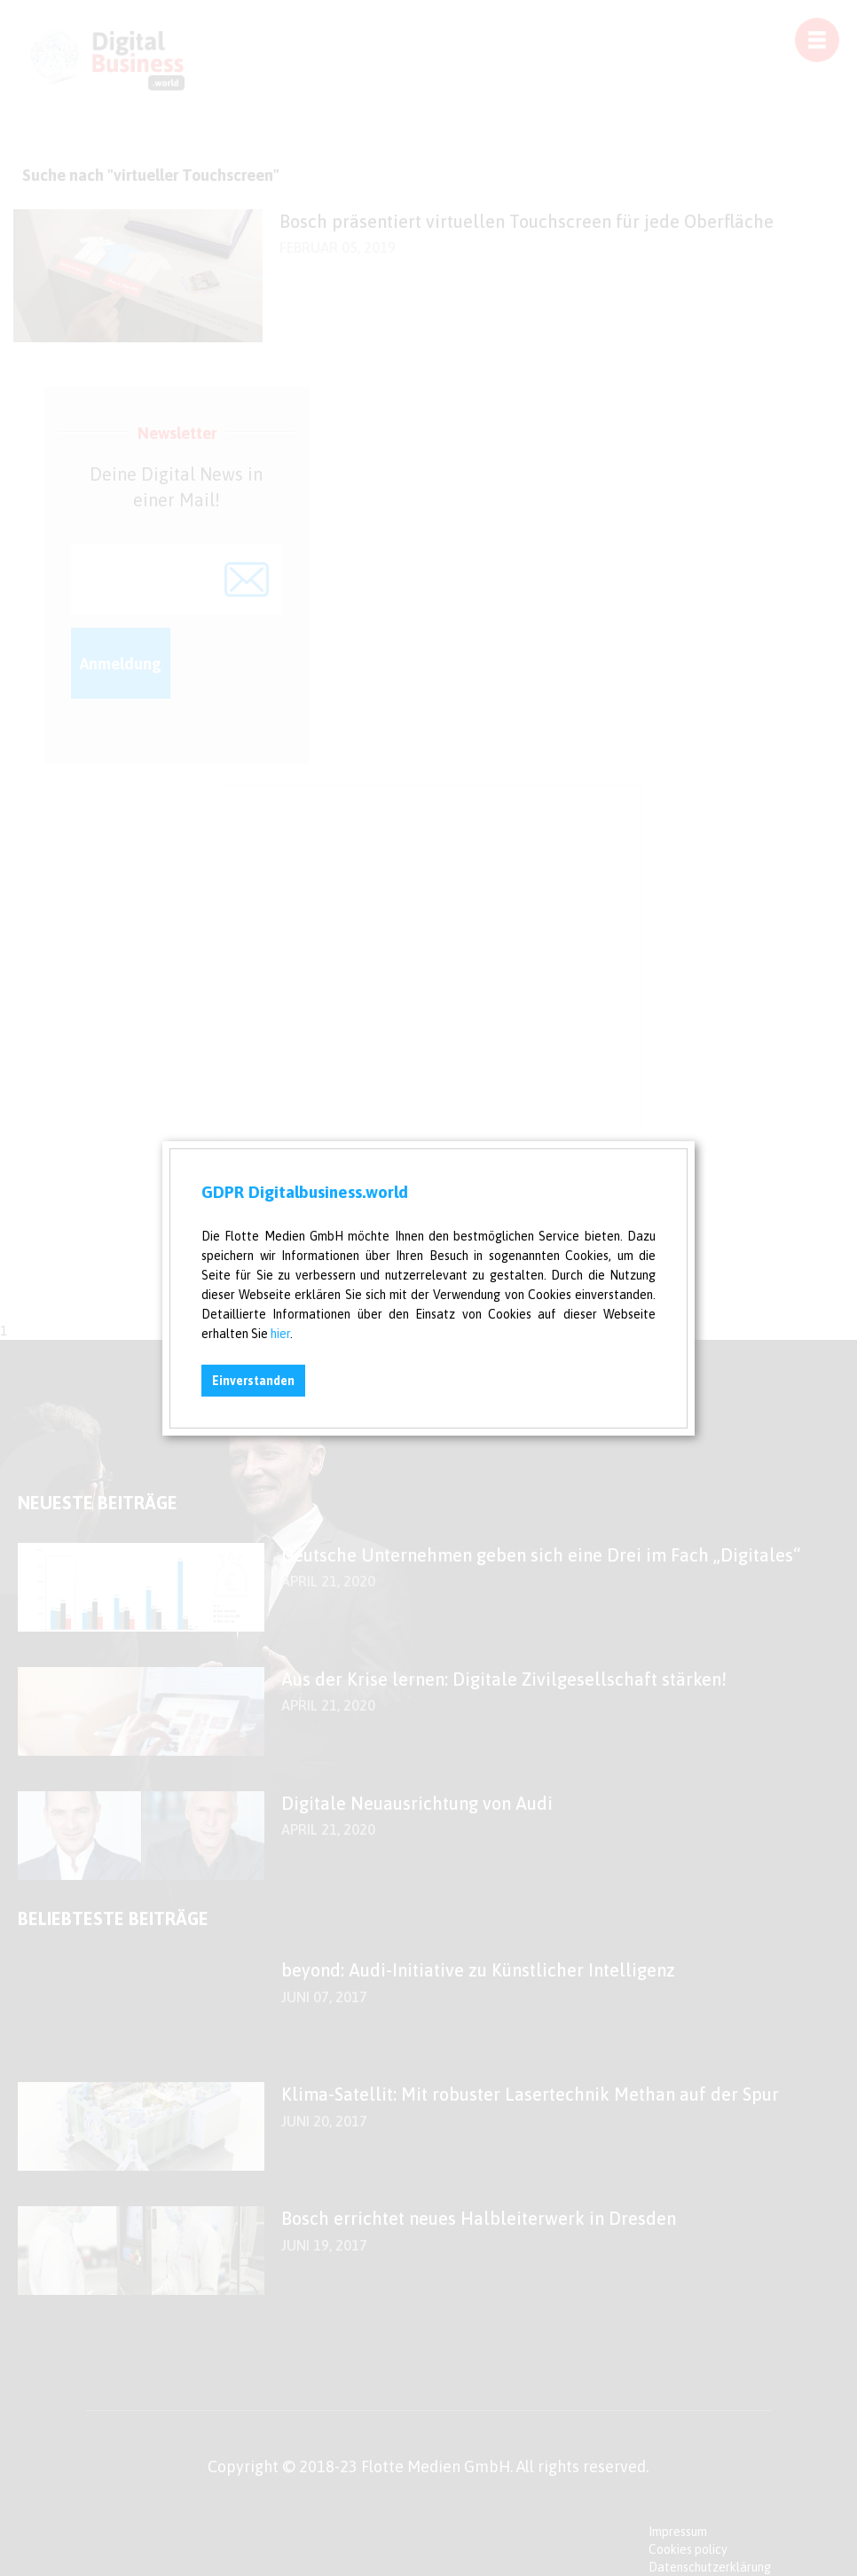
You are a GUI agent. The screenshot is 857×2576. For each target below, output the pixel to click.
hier (280, 1334)
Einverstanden (253, 1381)
